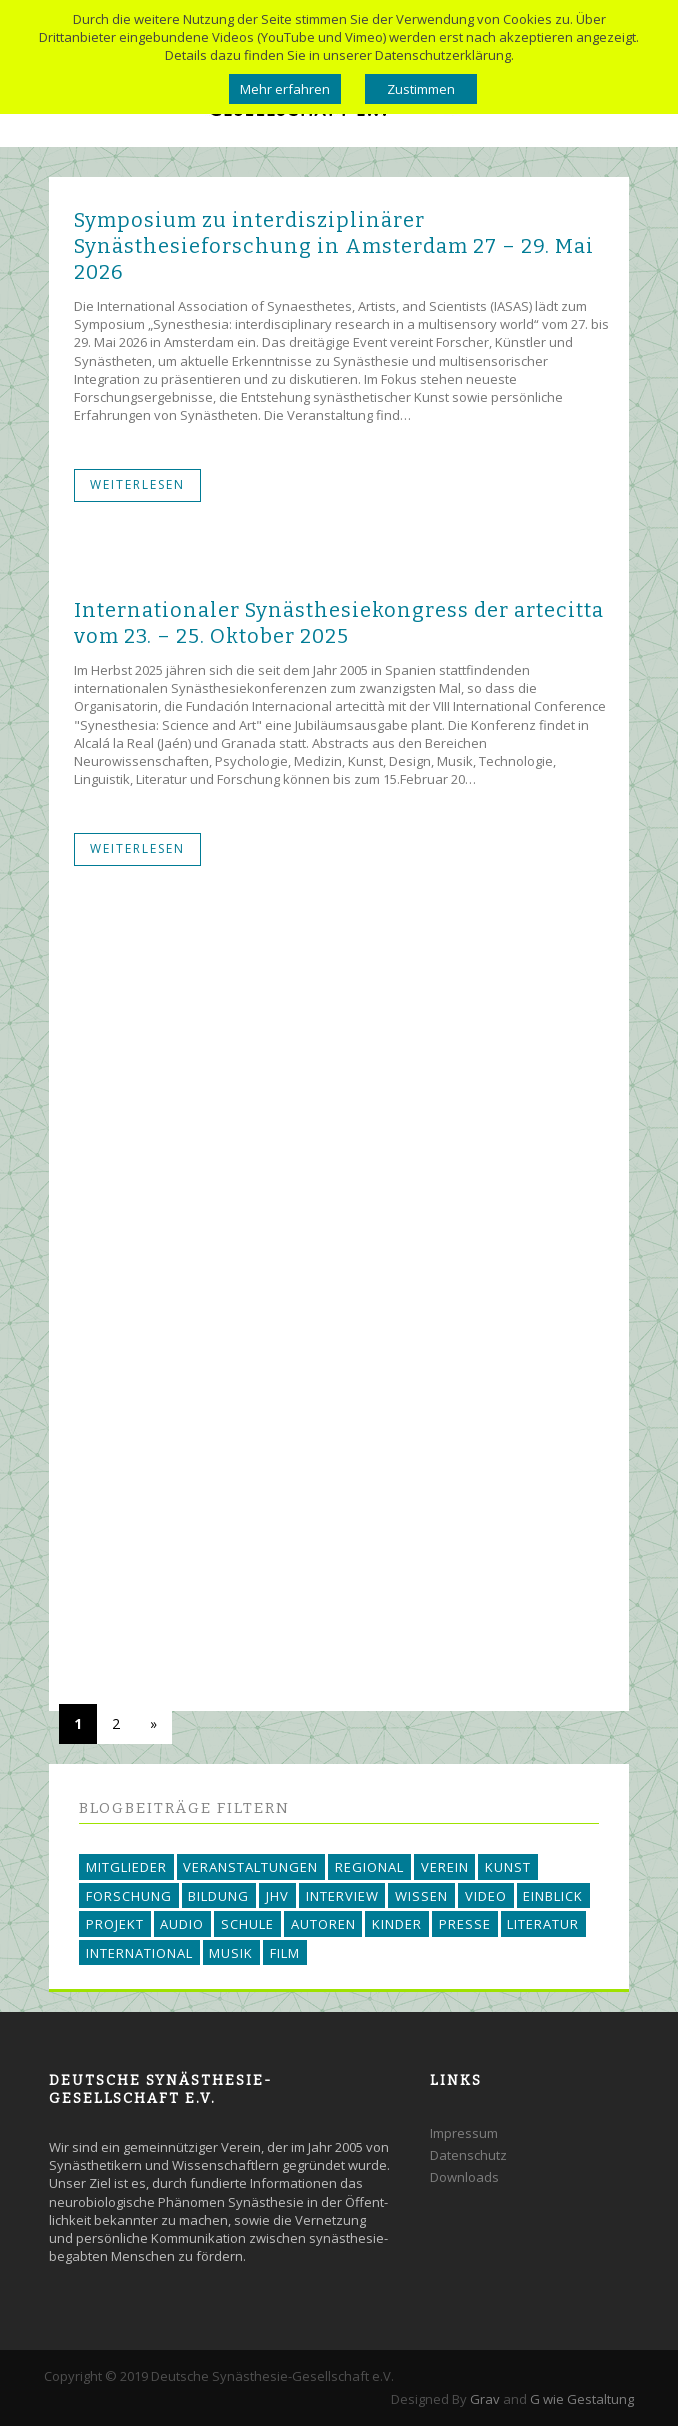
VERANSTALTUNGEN (250, 1867)
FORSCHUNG (129, 1896)
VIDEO (486, 1896)
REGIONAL (369, 1867)
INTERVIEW (342, 1896)
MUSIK (231, 1953)
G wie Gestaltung (582, 2399)
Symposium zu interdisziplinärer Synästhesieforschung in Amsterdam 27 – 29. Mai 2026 (334, 246)
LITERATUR (543, 1924)
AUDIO (182, 1924)
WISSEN (421, 1896)
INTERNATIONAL (139, 1953)
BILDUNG (218, 1896)
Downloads (464, 2177)
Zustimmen (421, 89)
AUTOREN (323, 1924)
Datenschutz (468, 2155)
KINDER (397, 1924)
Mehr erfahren (285, 89)
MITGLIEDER (126, 1867)
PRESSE (465, 1924)
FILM (285, 1953)
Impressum (464, 2133)
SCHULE (247, 1924)
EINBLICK (553, 1896)
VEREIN (445, 1867)
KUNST (508, 1867)
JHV (277, 1896)
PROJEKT (115, 1924)
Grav (485, 2399)
